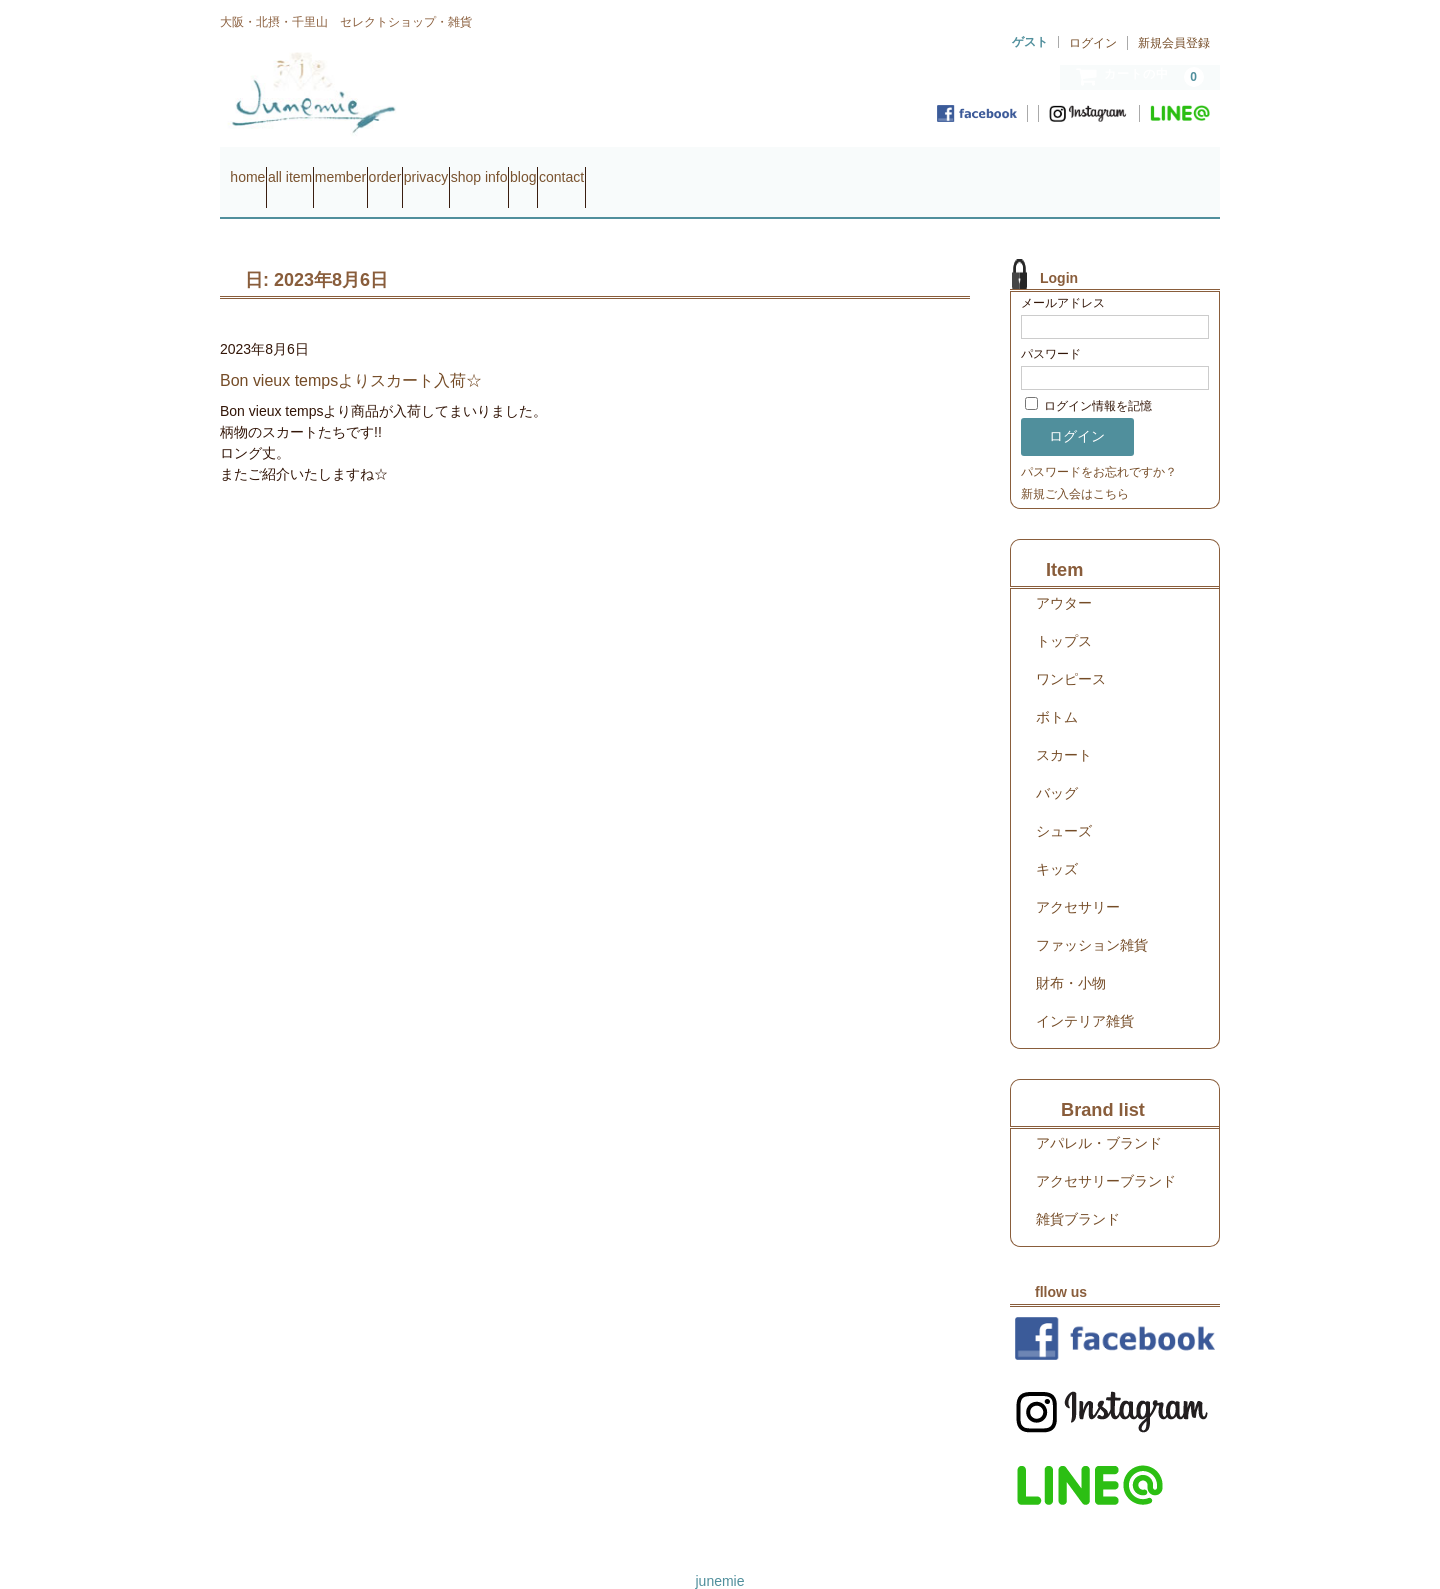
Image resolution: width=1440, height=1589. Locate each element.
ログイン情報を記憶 (1088, 379)
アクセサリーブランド (1106, 1153)
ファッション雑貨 (1092, 917)
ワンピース (1071, 651)
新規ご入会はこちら (1075, 466)
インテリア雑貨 (1085, 993)
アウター (1064, 575)
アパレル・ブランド (1099, 1115)
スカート (1064, 727)
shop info (681, 168)
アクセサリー (1078, 879)
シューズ (1064, 803)
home (257, 168)
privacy (589, 168)
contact (840, 168)
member (426, 168)
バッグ (1057, 765)
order (510, 168)
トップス (1064, 613)
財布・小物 (1071, 955)
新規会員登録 (1174, 43)
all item (338, 168)
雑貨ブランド (1078, 1191)
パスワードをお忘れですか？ (1099, 444)
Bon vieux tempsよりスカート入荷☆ (351, 352)
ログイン (1093, 43)
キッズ (1057, 841)
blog (763, 168)
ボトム (1057, 689)
